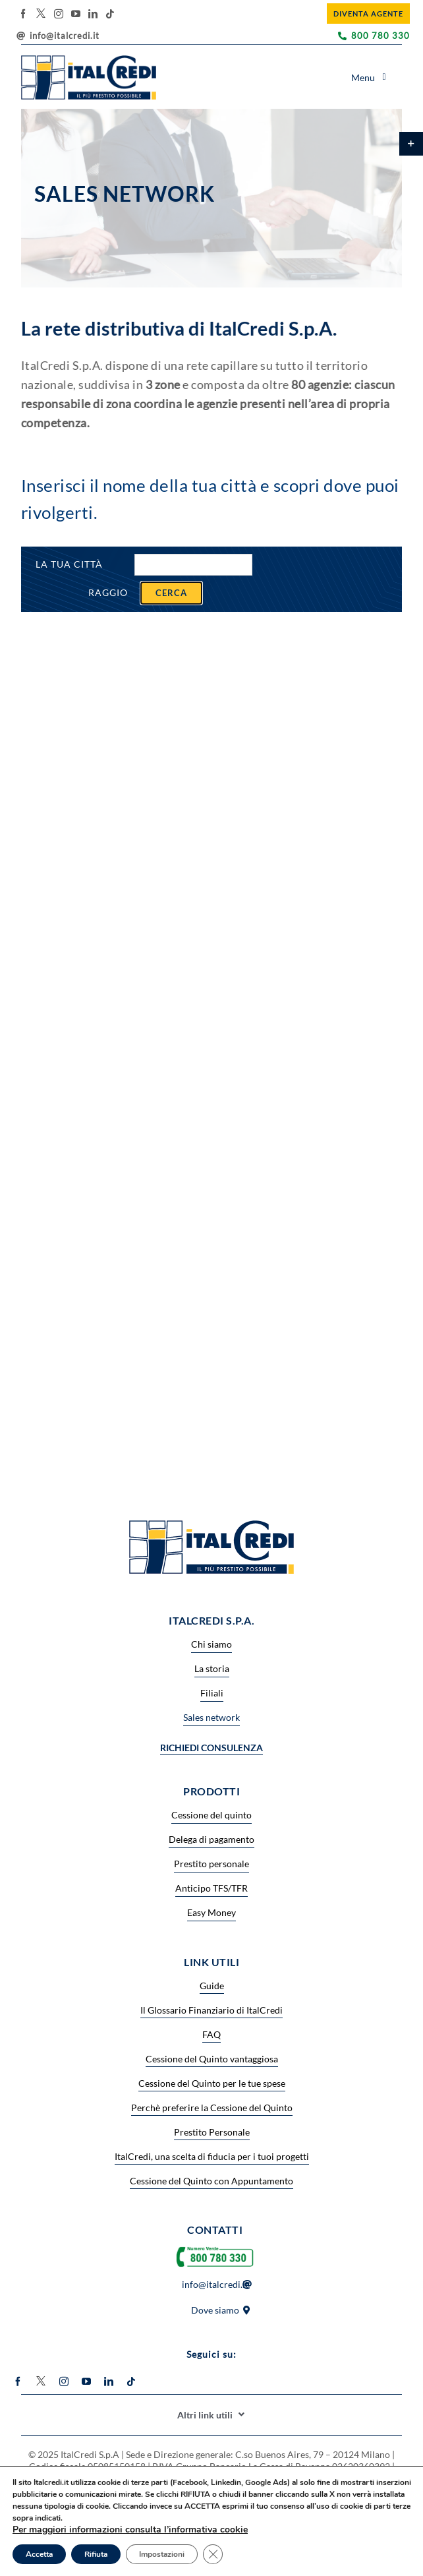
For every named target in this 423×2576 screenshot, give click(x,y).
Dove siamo (215, 2310)
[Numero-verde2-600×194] (215, 2246)
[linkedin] (93, 14)
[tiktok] (110, 14)
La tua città (69, 564)
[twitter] (41, 13)
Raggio (108, 592)
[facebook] (23, 14)
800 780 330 (380, 35)
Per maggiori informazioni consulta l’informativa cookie (130, 2529)
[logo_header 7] (88, 59)
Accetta (39, 2554)
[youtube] (75, 14)
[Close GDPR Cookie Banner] (213, 2554)
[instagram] (58, 14)
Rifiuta (95, 2554)
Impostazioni (161, 2554)
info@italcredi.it (64, 35)
